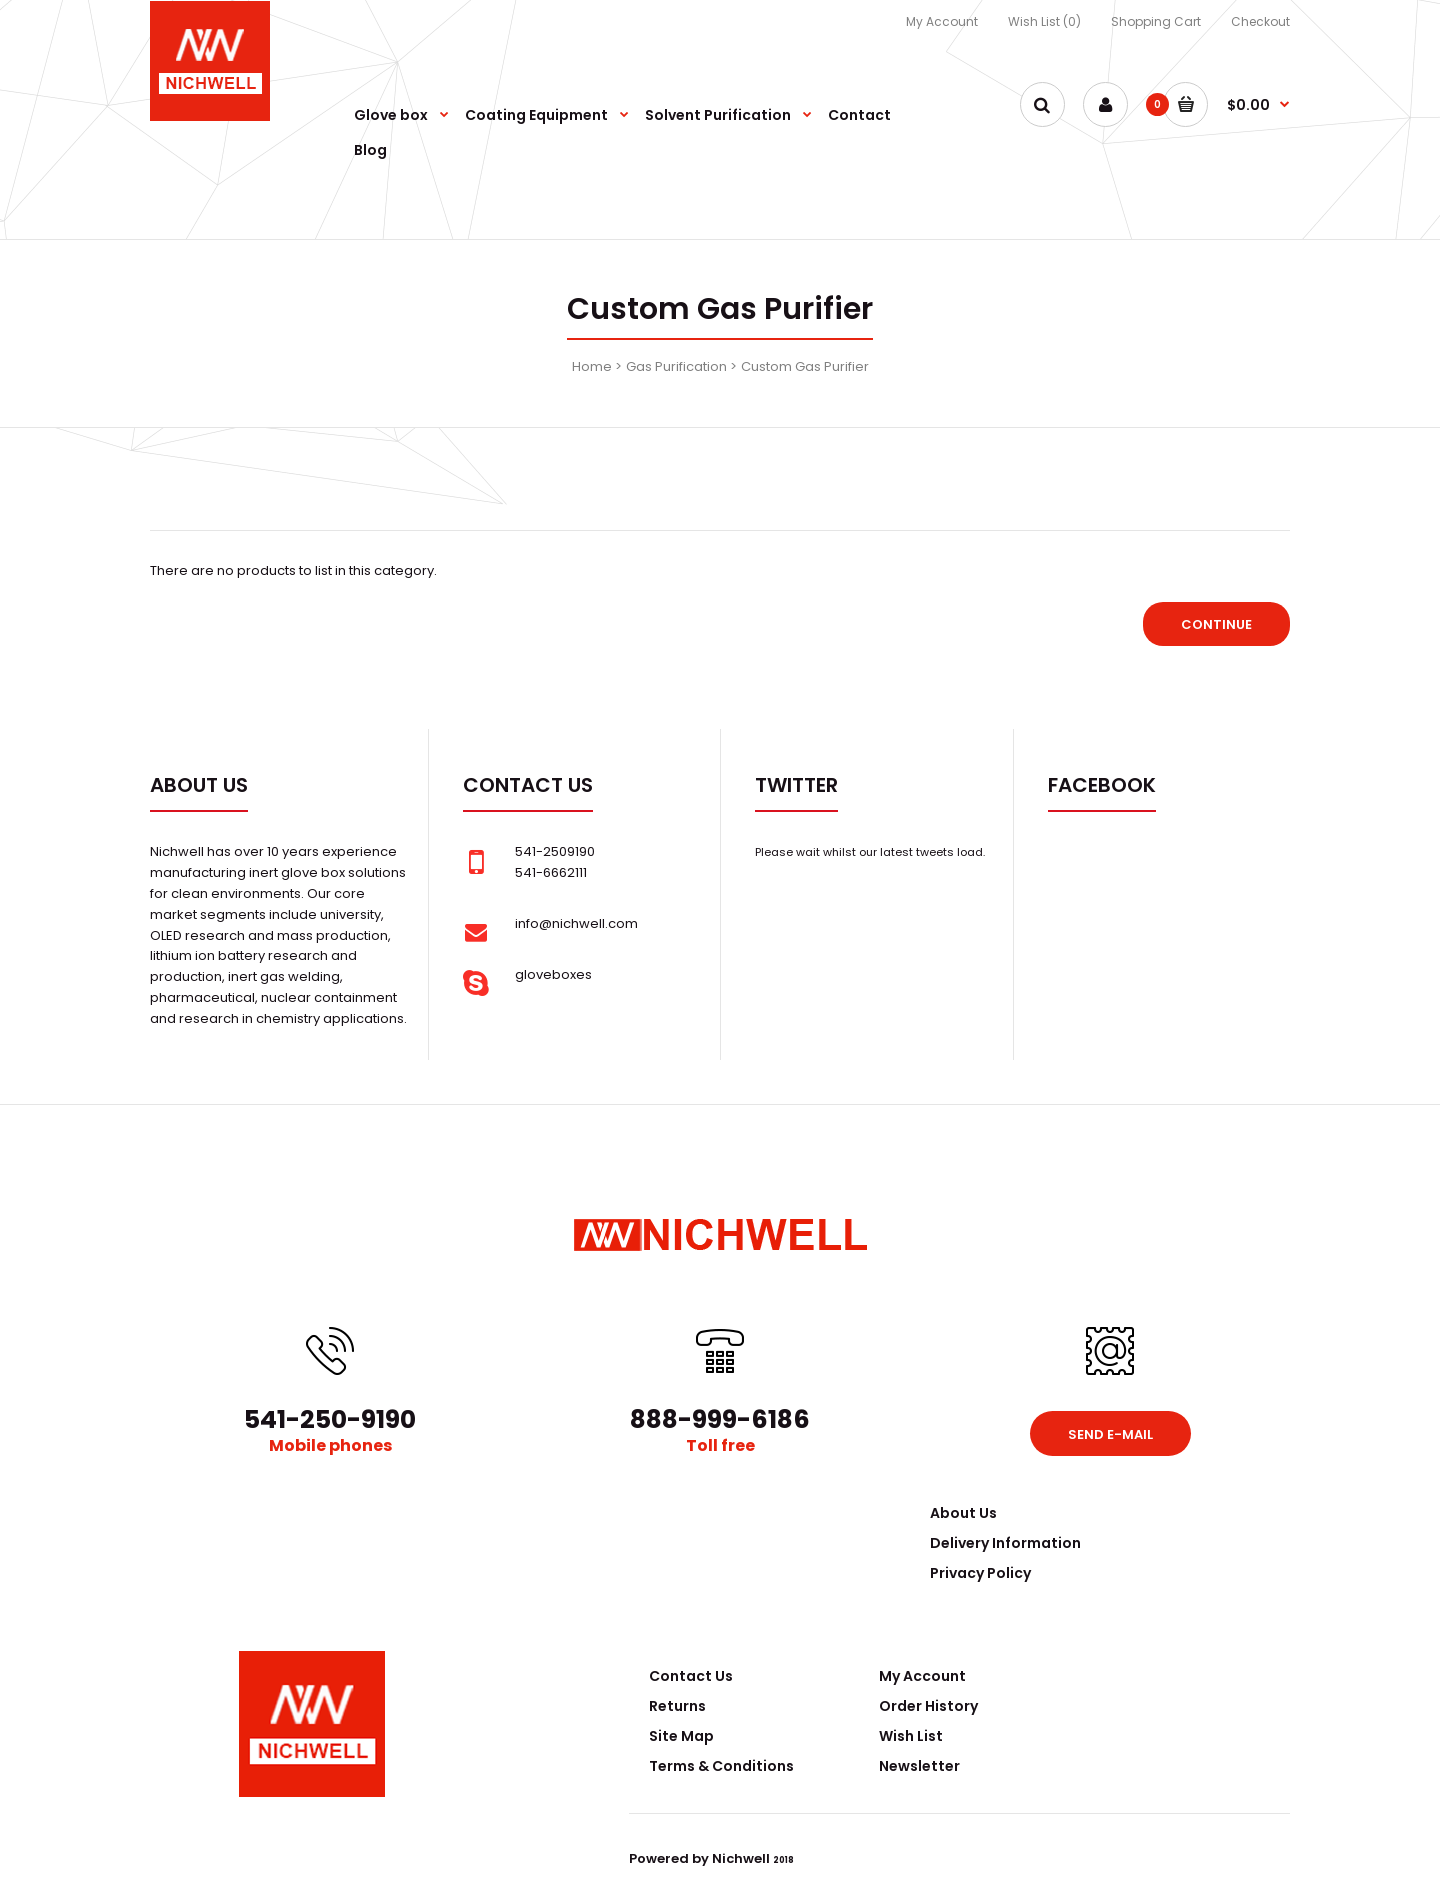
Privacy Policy (980, 1573)
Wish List (911, 1736)
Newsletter (919, 1766)
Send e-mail (1110, 1434)
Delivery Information (1005, 1543)
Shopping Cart (1156, 21)
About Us (963, 1513)
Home (592, 366)
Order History (928, 1706)
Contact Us (691, 1676)
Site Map (681, 1736)
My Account (942, 21)
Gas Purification (676, 366)
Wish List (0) (1044, 21)
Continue (1216, 624)
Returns (677, 1706)
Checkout (1260, 21)
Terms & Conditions (721, 1766)
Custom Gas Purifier (805, 366)
